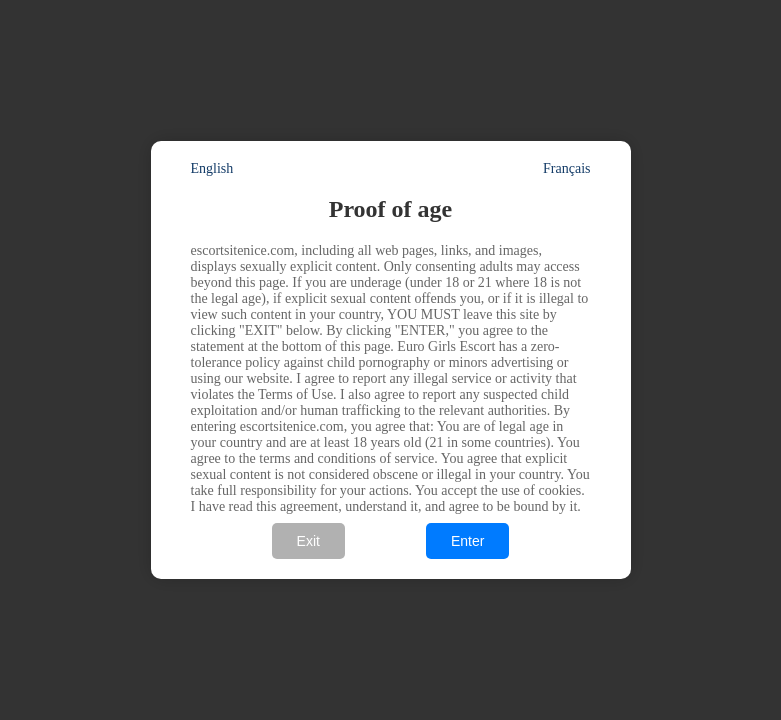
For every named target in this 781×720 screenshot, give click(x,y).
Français (566, 168)
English (212, 168)
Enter (467, 541)
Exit (308, 541)
